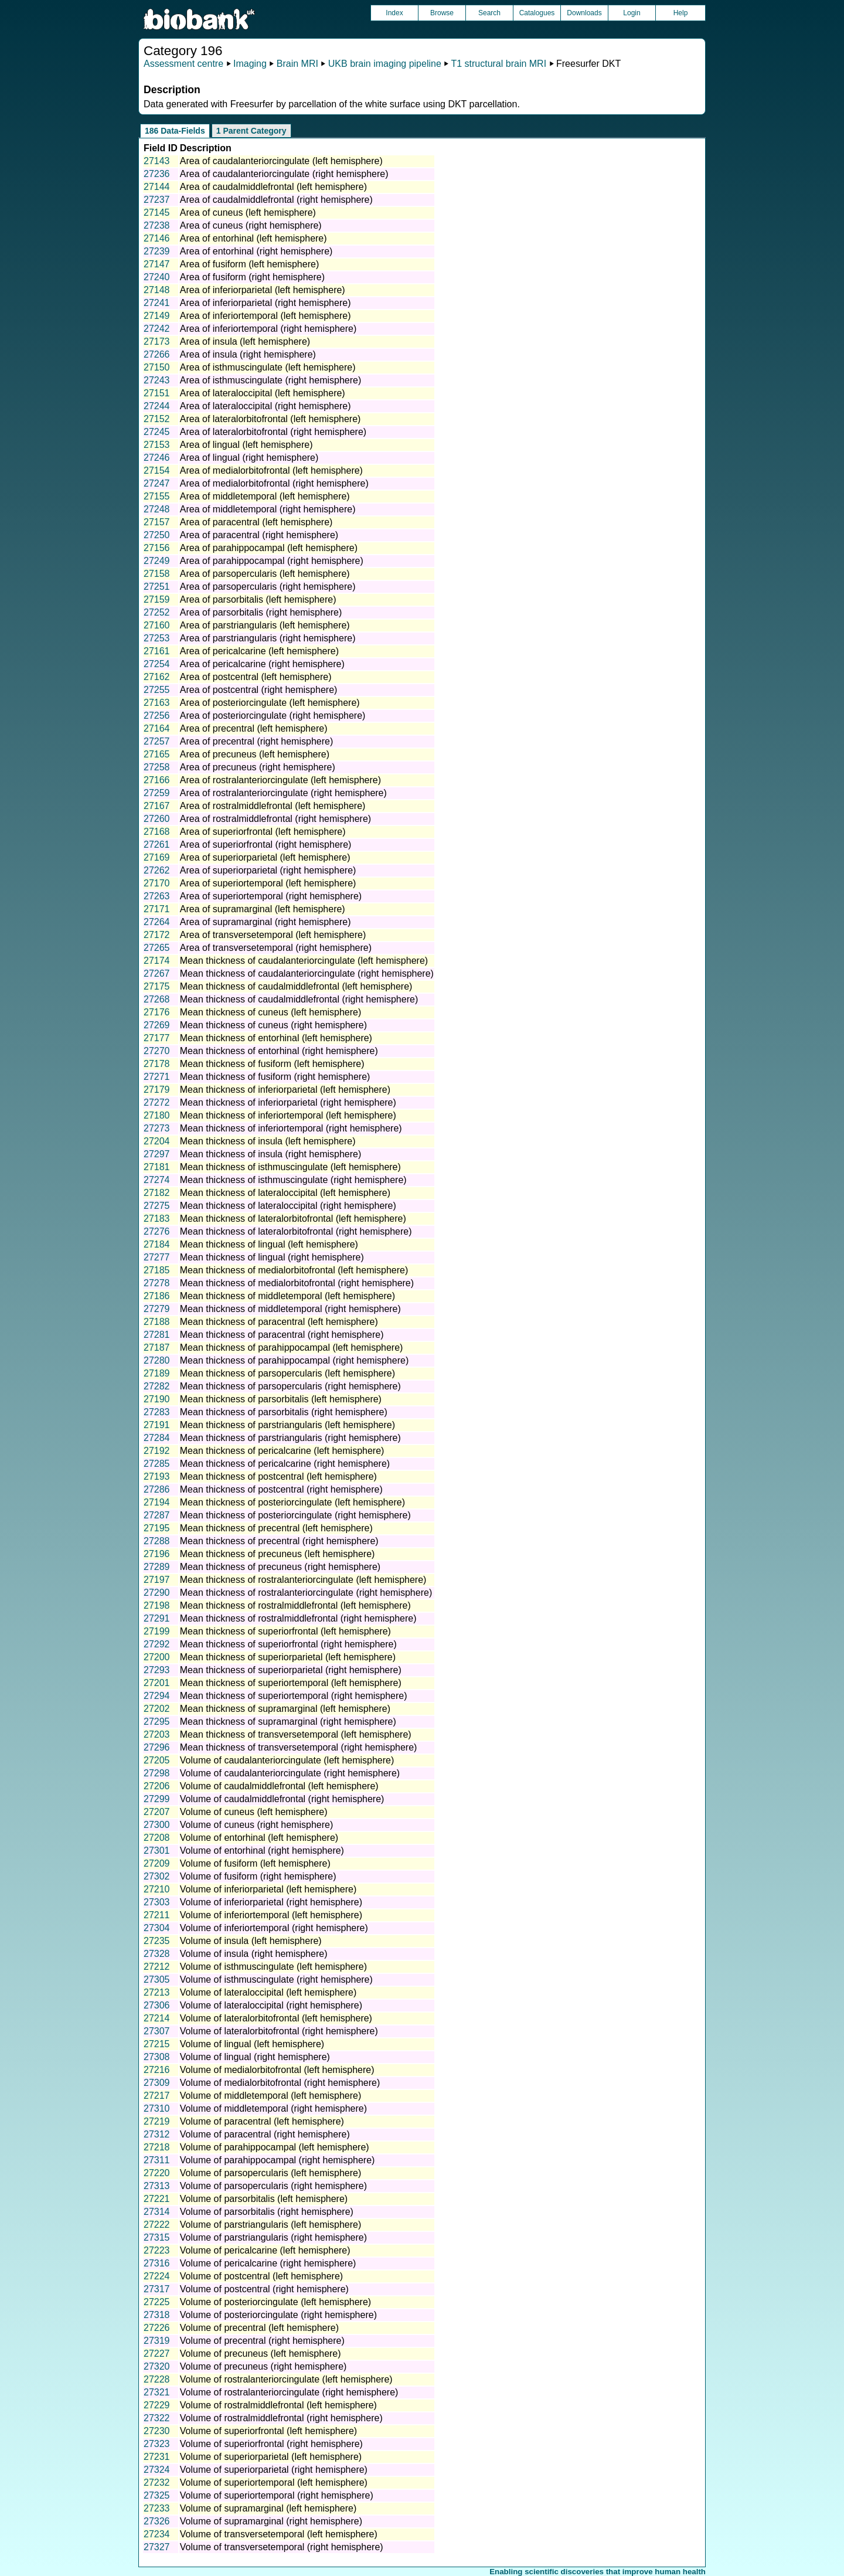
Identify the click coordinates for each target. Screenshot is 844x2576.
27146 (157, 238)
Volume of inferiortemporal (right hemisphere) (274, 1928)
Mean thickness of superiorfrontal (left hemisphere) (285, 1631)
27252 (157, 612)
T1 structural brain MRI (498, 64)
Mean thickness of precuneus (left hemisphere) (277, 1554)
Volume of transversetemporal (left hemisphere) (278, 2534)
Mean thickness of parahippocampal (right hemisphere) (294, 1360)
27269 (157, 1025)
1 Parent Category (251, 130)
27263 (157, 896)
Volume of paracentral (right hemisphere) (265, 2134)
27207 (157, 1812)
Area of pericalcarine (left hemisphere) (259, 651)
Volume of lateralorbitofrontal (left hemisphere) (276, 2018)
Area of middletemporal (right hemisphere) (268, 509)
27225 (157, 2302)
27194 (157, 1502)
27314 (157, 2212)
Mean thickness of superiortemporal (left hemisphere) (290, 1683)
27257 (157, 741)
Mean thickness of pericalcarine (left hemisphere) (282, 1451)
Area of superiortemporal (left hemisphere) (268, 883)
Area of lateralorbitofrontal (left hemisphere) (270, 419)
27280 (157, 1360)
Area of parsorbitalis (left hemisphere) (258, 599)
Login (631, 13)
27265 (157, 948)
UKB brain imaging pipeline (384, 64)
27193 (157, 1476)
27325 (157, 2495)
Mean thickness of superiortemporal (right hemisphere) (293, 1696)
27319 (157, 2341)
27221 (157, 2199)
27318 (157, 2315)
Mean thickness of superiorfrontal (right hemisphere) (288, 1644)
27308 (157, 2057)
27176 (157, 1012)
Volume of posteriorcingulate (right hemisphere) (278, 2315)
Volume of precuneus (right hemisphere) (263, 2366)
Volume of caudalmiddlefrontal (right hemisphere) (282, 1799)
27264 (157, 922)
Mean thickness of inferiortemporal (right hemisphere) (291, 1128)
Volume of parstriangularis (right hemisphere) (273, 2237)
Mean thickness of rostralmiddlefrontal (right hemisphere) (298, 1618)
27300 (157, 1825)
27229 (157, 2405)
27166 (157, 780)
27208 (157, 1838)
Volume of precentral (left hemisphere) (259, 2328)
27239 (157, 251)
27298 (157, 1773)
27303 (157, 1902)
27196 (157, 1554)
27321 (157, 2392)
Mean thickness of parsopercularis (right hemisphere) (290, 1386)
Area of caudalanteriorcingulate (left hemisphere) (281, 161)
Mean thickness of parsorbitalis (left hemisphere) (281, 1399)
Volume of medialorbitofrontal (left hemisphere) (277, 2070)
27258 (157, 767)
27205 (157, 1760)
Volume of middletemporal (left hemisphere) (270, 2096)
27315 (157, 2237)
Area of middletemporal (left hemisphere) (265, 496)
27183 (157, 1219)
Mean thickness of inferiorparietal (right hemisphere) (288, 1102)
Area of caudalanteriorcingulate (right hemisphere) (284, 174)
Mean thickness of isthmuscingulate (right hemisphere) (293, 1180)
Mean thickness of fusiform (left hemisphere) (272, 1064)
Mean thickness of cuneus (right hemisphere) (273, 1025)
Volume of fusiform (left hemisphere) (255, 1863)
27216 (157, 2070)
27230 (157, 2431)
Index (394, 13)
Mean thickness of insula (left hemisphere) (268, 1141)
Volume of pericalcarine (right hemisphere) (268, 2263)
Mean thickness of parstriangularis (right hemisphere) (290, 1438)
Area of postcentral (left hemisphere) (256, 677)
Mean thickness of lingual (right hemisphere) (272, 1257)
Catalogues (537, 13)
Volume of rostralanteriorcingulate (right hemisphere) (289, 2392)
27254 (157, 664)
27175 (157, 986)
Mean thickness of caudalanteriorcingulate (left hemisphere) (304, 961)
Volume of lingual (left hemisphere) (252, 2044)
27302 (157, 1876)
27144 (157, 187)
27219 (157, 2121)
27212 (157, 1967)
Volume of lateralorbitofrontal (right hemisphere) (279, 2031)
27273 (157, 1128)
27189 (157, 1373)
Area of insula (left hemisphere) (245, 341)
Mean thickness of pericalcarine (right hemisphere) (285, 1464)
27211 (157, 1915)
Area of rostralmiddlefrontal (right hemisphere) (275, 819)
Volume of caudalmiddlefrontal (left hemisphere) (279, 1786)
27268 (157, 999)
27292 (157, 1644)
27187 (157, 1347)
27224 (157, 2276)
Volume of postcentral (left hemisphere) (261, 2276)
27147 (157, 264)
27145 (157, 213)
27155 (157, 496)
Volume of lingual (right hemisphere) (255, 2057)
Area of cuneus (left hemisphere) (248, 213)
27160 (157, 625)
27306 (157, 2005)
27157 (157, 522)
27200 (157, 1657)
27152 (157, 419)
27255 (157, 690)
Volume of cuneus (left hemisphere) (254, 1812)
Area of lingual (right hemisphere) (249, 458)
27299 (157, 1799)
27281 (157, 1335)
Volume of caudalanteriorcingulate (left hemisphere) (287, 1760)
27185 (157, 1270)
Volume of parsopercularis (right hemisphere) (273, 2186)
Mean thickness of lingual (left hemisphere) (269, 1244)
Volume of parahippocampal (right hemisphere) (277, 2160)
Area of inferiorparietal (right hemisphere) (265, 303)
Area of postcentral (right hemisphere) (259, 690)
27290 (157, 1593)
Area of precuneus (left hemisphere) (254, 754)
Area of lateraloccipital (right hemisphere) (265, 406)
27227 (157, 2353)
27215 (157, 2044)
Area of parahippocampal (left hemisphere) (269, 548)
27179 (157, 1090)
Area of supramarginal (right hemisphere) (265, 922)
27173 (157, 341)
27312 (157, 2134)
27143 (157, 161)
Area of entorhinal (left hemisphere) (253, 238)
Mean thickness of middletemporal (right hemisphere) (290, 1309)
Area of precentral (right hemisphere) (256, 741)
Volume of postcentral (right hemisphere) (264, 2289)
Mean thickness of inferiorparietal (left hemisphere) (285, 1090)
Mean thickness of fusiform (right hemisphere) (275, 1077)
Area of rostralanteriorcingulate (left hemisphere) (280, 780)
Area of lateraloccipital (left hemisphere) (262, 393)
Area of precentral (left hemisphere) (254, 728)
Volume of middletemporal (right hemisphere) (273, 2108)
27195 (157, 1528)
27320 (157, 2366)
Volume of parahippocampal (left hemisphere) (274, 2147)
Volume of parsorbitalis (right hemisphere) (266, 2212)
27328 (157, 1954)
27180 (157, 1115)
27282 (157, 1386)
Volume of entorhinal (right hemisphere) (262, 1850)
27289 (157, 1567)
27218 (157, 2147)
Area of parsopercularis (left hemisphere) (265, 574)
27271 (157, 1077)
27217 (157, 2096)
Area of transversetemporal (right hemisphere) (276, 948)
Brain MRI (297, 64)
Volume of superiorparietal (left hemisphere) (271, 2457)
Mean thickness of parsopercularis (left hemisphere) (287, 1373)
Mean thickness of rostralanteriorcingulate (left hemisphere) (303, 1580)
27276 (157, 1231)
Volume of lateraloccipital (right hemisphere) (271, 2005)
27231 (157, 2457)
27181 (157, 1167)
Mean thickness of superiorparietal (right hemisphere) (290, 1670)
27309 (157, 2083)
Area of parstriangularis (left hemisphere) (265, 625)
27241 (157, 303)
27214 (157, 2018)
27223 (157, 2250)
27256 (157, 716)
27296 (157, 1747)
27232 (157, 2482)
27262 (157, 870)
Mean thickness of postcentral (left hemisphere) (278, 1476)
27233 (157, 2508)
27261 (157, 844)
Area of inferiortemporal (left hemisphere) (265, 316)
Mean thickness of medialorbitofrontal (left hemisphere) (294, 1270)
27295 (157, 1722)
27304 (157, 1928)
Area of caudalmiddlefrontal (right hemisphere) (276, 200)
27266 (157, 354)
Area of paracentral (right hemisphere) (259, 535)
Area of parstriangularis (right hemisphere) (268, 638)
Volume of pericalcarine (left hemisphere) (265, 2250)
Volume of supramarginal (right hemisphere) (271, 2521)
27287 (157, 1515)
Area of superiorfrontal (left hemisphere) (263, 832)
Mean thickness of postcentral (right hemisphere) (281, 1489)
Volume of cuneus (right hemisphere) (256, 1825)
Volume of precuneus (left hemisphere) (260, 2353)
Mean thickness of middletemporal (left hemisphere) (287, 1296)
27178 (157, 1064)
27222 (157, 2225)
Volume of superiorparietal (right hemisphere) (273, 2470)
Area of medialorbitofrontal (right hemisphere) (274, 483)
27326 (157, 2521)
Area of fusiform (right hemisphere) (252, 277)
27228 (157, 2379)
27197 (157, 1580)
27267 (157, 973)
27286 (157, 1489)
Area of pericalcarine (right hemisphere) (262, 664)
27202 (157, 1709)
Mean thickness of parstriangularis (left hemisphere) (287, 1425)
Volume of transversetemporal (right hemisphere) (281, 2547)
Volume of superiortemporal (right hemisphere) (276, 2495)
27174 (157, 961)
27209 (157, 1863)
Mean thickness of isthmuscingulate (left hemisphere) (290, 1167)
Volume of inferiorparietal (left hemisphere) (268, 1889)
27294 (157, 1696)
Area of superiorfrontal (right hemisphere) (266, 844)
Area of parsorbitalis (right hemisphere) (261, 612)
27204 (157, 1141)
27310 (157, 2108)
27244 (157, 406)
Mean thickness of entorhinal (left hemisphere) (276, 1038)
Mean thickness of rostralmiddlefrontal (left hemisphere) (295, 1605)
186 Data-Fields (175, 130)
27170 (157, 883)
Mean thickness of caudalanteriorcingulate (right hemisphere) (307, 973)
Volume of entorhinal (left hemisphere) (259, 1838)
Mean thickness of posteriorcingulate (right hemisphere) (295, 1515)
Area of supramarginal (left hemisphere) (262, 909)
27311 (157, 2160)
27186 (157, 1296)
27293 (157, 1670)
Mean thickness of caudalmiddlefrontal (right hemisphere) (299, 999)
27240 (157, 277)
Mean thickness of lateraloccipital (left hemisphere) (285, 1193)
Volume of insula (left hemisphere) (251, 1941)
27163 (157, 703)
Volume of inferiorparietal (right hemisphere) (271, 1902)
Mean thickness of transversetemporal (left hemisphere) (295, 1734)
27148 (157, 290)
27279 (157, 1309)
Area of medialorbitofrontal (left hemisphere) (271, 470)
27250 (157, 535)
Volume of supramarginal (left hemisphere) (268, 2508)
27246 (157, 458)
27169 (157, 857)
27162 (157, 677)
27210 (157, 1889)
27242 (157, 329)
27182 (157, 1193)
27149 (157, 316)
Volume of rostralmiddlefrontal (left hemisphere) (278, 2405)
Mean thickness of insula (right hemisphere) (270, 1154)
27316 (157, 2263)
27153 (157, 445)
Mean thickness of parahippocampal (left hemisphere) (291, 1347)
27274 (157, 1180)
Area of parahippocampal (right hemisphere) (271, 561)
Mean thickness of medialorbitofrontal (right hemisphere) (297, 1283)
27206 (157, 1786)
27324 (157, 2470)
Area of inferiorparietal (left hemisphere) (262, 290)
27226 (157, 2328)
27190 (157, 1399)
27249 (157, 561)
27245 (157, 432)
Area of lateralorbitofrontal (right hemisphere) (273, 432)
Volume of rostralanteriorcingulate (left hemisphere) (286, 2379)
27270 (157, 1051)
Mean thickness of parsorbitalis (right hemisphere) (283, 1412)
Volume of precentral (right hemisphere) (262, 2341)
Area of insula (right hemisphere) (248, 354)
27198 (157, 1605)
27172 (157, 935)
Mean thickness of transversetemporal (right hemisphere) (298, 1747)
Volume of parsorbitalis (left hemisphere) (264, 2199)
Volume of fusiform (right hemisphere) (258, 1876)
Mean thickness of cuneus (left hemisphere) (270, 1012)
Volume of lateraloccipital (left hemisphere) (268, 1992)
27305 (157, 1979)
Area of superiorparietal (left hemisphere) (265, 857)
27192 (157, 1451)
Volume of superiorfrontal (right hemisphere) (271, 2444)
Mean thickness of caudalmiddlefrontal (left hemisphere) (296, 986)
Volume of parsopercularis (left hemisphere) (270, 2173)
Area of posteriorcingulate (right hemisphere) (273, 716)
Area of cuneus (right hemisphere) (251, 225)
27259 (157, 793)
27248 (157, 509)
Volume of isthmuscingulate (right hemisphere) (276, 1979)
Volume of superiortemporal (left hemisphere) (273, 2482)
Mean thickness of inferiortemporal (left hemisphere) (288, 1115)
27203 (157, 1734)
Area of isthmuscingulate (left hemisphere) (268, 367)
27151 (157, 393)
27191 (157, 1425)
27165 (157, 754)
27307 (157, 2031)
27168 (157, 832)
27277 (157, 1257)
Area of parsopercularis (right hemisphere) (268, 587)
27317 (157, 2289)
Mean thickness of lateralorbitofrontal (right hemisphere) (296, 1231)
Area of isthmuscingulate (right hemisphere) (270, 380)
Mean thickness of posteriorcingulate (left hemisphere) (292, 1502)
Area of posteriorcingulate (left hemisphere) (270, 703)
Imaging (250, 64)
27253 (157, 638)
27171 (157, 909)
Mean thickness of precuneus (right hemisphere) (280, 1567)
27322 (157, 2418)
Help (680, 13)
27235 (157, 1941)
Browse (442, 13)
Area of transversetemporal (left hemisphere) (273, 935)
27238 (157, 225)
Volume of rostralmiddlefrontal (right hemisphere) (281, 2418)
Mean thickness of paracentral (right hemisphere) (282, 1335)
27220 (157, 2173)
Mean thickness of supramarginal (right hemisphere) (288, 1722)
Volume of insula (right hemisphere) (254, 1954)
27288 (157, 1541)
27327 (157, 2547)
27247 (157, 483)
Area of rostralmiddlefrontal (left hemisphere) (273, 806)
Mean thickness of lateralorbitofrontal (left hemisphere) (293, 1219)
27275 (157, 1206)
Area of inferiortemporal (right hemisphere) (268, 329)
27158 (157, 574)
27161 (157, 651)
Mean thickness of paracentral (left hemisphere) (279, 1322)
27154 (157, 470)
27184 (157, 1244)
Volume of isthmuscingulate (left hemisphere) (273, 1967)
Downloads (584, 13)
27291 (157, 1618)
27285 (157, 1464)
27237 (157, 200)
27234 (157, 2534)
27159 (157, 599)
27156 (157, 548)
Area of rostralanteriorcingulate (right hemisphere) (283, 793)
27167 (157, 806)
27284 (157, 1438)
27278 (157, 1283)
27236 (157, 174)
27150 (157, 367)
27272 (157, 1102)
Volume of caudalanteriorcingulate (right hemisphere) (290, 1773)
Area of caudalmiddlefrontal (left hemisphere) (273, 187)
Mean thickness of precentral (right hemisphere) (279, 1541)
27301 (157, 1850)
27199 (157, 1631)
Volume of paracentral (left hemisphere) (262, 2121)
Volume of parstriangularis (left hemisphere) (270, 2225)
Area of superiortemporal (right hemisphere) (271, 896)
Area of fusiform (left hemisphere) (249, 264)
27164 (157, 728)
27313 (157, 2186)
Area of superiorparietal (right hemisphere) (268, 870)
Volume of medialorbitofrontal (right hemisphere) (280, 2083)
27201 (157, 1683)
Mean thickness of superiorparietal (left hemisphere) (288, 1657)
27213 (157, 1992)
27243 (157, 380)
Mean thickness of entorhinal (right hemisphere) (279, 1051)
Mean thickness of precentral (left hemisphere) (276, 1528)
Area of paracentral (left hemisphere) (256, 522)
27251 (157, 587)
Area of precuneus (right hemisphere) (257, 767)
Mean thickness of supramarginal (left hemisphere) (285, 1709)
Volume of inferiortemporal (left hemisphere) (271, 1915)
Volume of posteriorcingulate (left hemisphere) (275, 2302)
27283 (157, 1412)
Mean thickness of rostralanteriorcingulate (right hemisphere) (306, 1593)
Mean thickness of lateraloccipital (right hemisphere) (288, 1206)
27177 (157, 1038)
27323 (157, 2444)
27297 (157, 1154)
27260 (157, 819)
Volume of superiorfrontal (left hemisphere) (268, 2431)
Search (489, 13)
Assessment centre (183, 64)
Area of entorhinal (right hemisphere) (256, 251)
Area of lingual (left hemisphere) (246, 445)
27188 (157, 1322)
